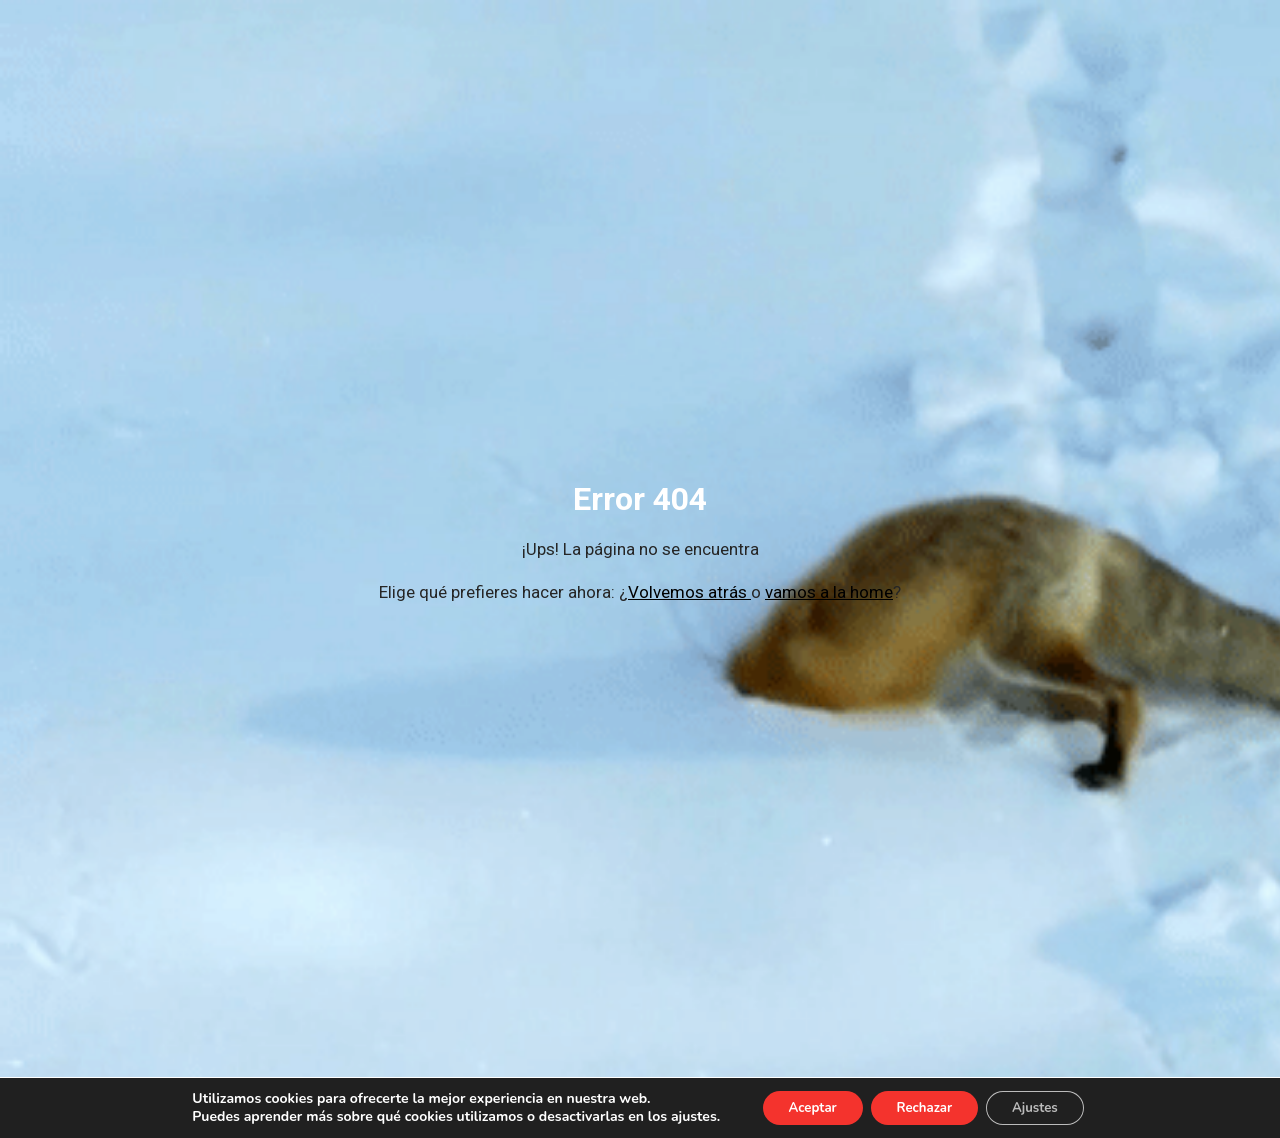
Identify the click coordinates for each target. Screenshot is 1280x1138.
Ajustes (1046, 1106)
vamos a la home (829, 592)
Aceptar (801, 1106)
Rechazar (924, 1106)
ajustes (677, 1116)
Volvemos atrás (689, 592)
